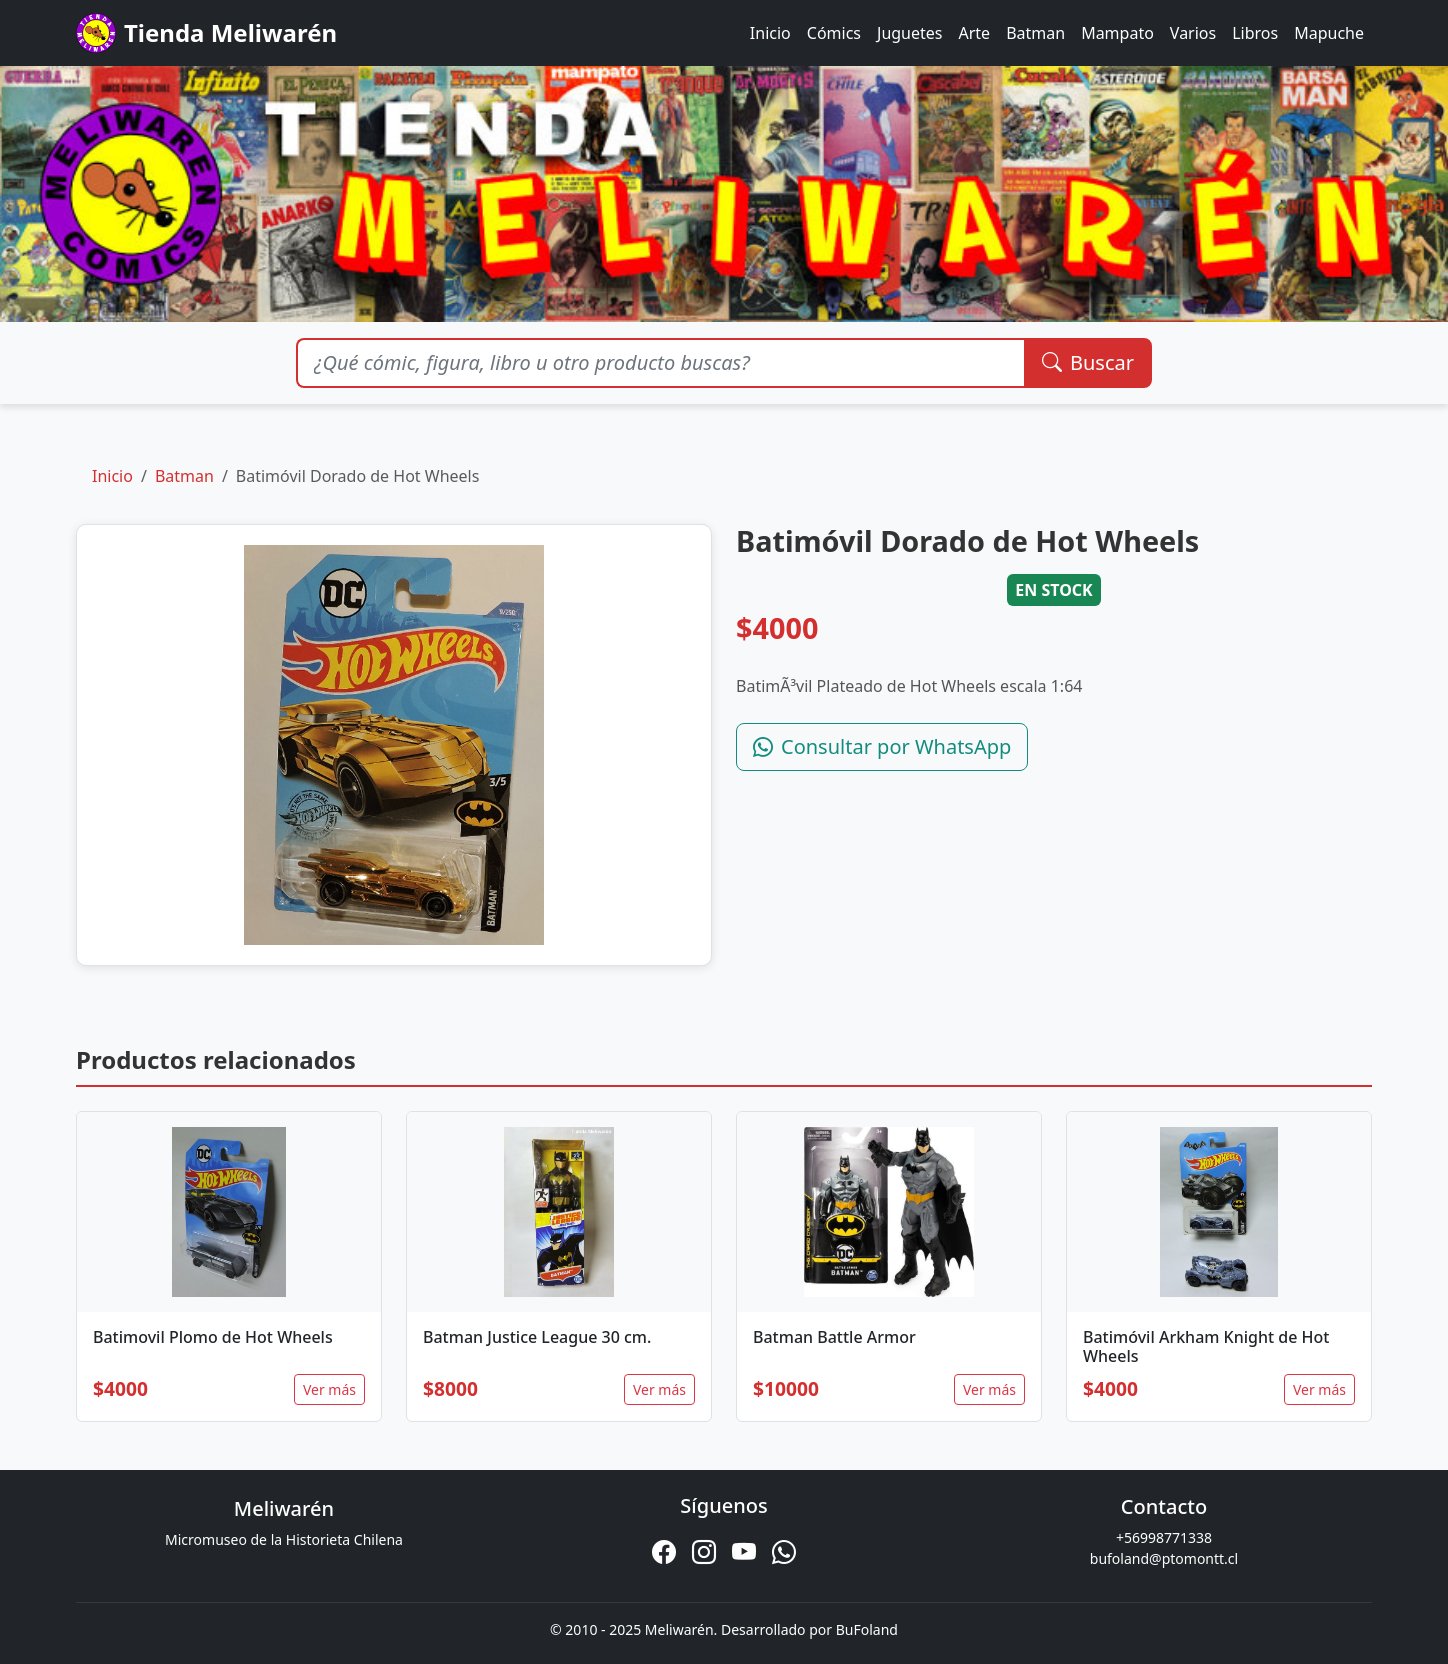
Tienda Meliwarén (206, 33)
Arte (975, 33)
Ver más (329, 1389)
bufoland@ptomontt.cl (1164, 1558)
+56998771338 (1164, 1537)
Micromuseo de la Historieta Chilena (284, 1539)
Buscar (1088, 362)
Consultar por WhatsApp (882, 746)
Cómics (834, 33)
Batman (1035, 33)
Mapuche (1329, 33)
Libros (1255, 33)
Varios (1193, 33)
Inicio (770, 33)
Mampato (1117, 33)
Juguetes (909, 33)
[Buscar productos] (660, 363)
